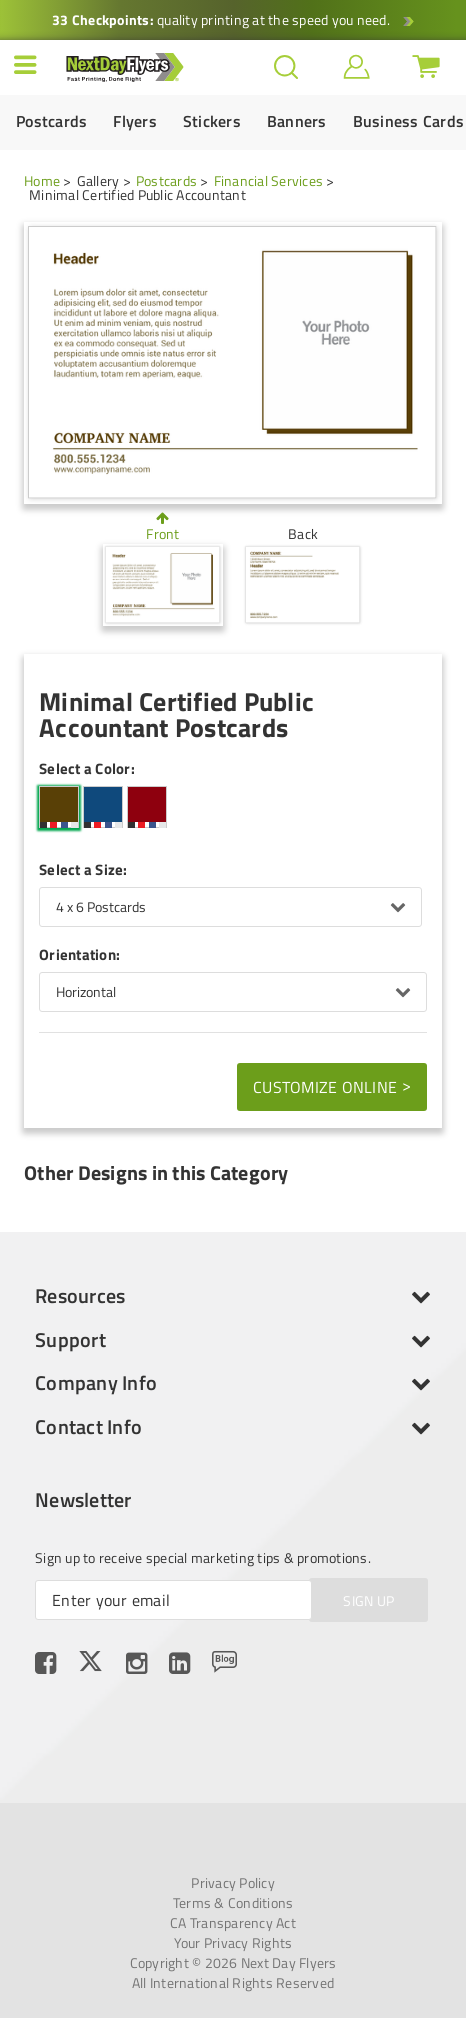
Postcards (51, 121)
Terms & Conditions (233, 1903)
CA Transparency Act (233, 1923)
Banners (297, 121)
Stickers (212, 121)
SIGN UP (368, 1600)
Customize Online (332, 1086)
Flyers (135, 121)
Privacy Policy (233, 1883)
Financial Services (269, 180)
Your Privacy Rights (233, 1943)
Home (42, 180)
